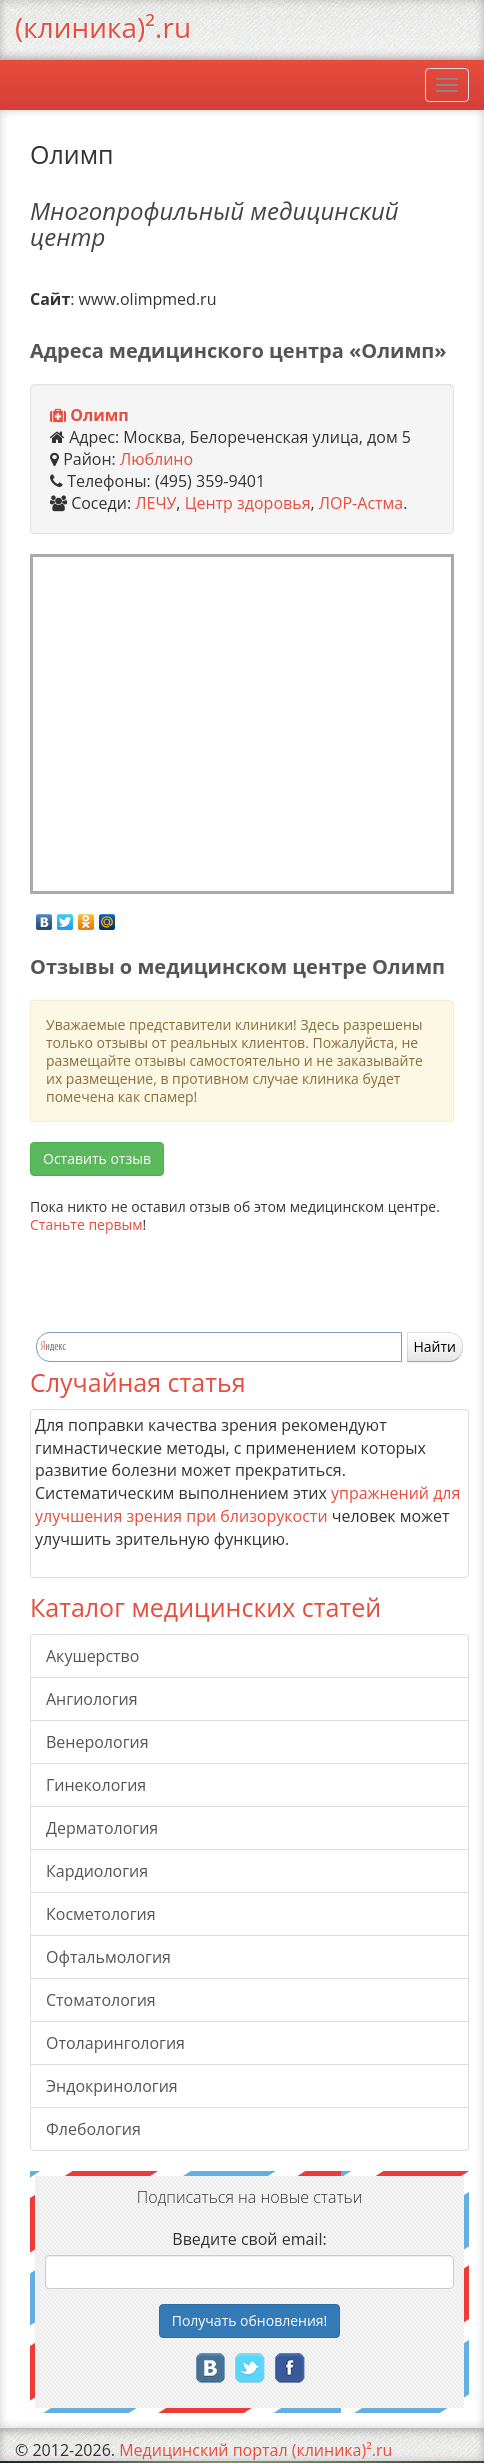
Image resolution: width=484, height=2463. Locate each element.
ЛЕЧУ (155, 503)
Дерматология (102, 1828)
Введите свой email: (249, 2239)
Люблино (156, 459)
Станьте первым (86, 1224)
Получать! (250, 2320)
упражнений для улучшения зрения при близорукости (247, 1504)
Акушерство (92, 1656)
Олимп (99, 415)
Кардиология (97, 1871)
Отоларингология (115, 2043)
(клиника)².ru (103, 27)
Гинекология (96, 1785)
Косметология (101, 1914)
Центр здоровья (248, 503)
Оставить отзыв (97, 1158)
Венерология (97, 1742)
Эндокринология (112, 2086)
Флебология (93, 2129)
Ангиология (92, 1699)
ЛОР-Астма (361, 503)
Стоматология (101, 2000)
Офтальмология (108, 1957)
